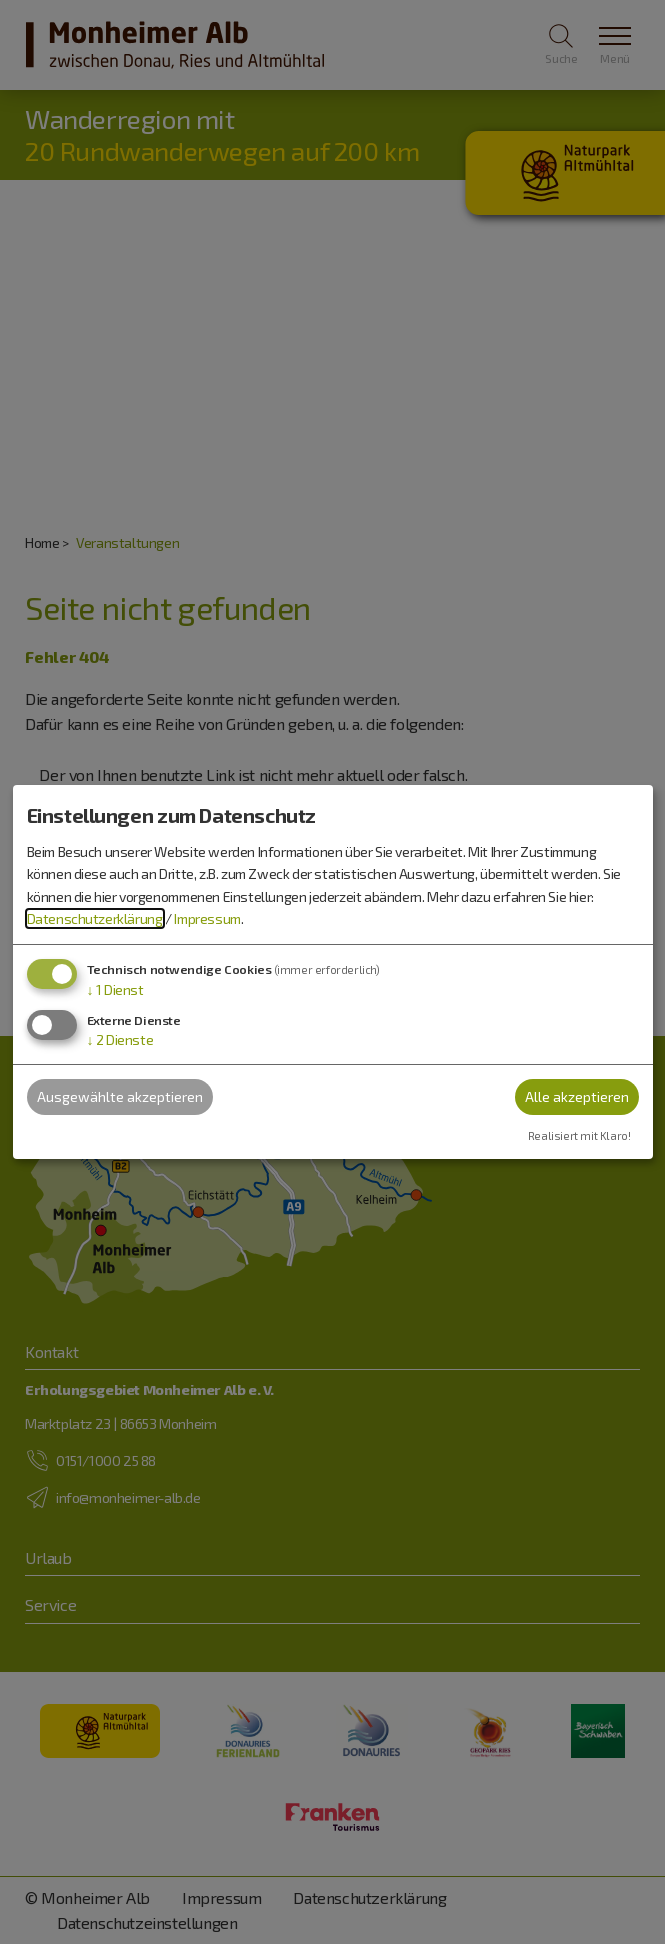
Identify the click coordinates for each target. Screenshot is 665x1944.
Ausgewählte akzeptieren (120, 1096)
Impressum (207, 918)
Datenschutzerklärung (95, 918)
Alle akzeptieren (577, 1096)
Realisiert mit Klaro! (579, 1135)
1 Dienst (115, 989)
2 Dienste (120, 1039)
